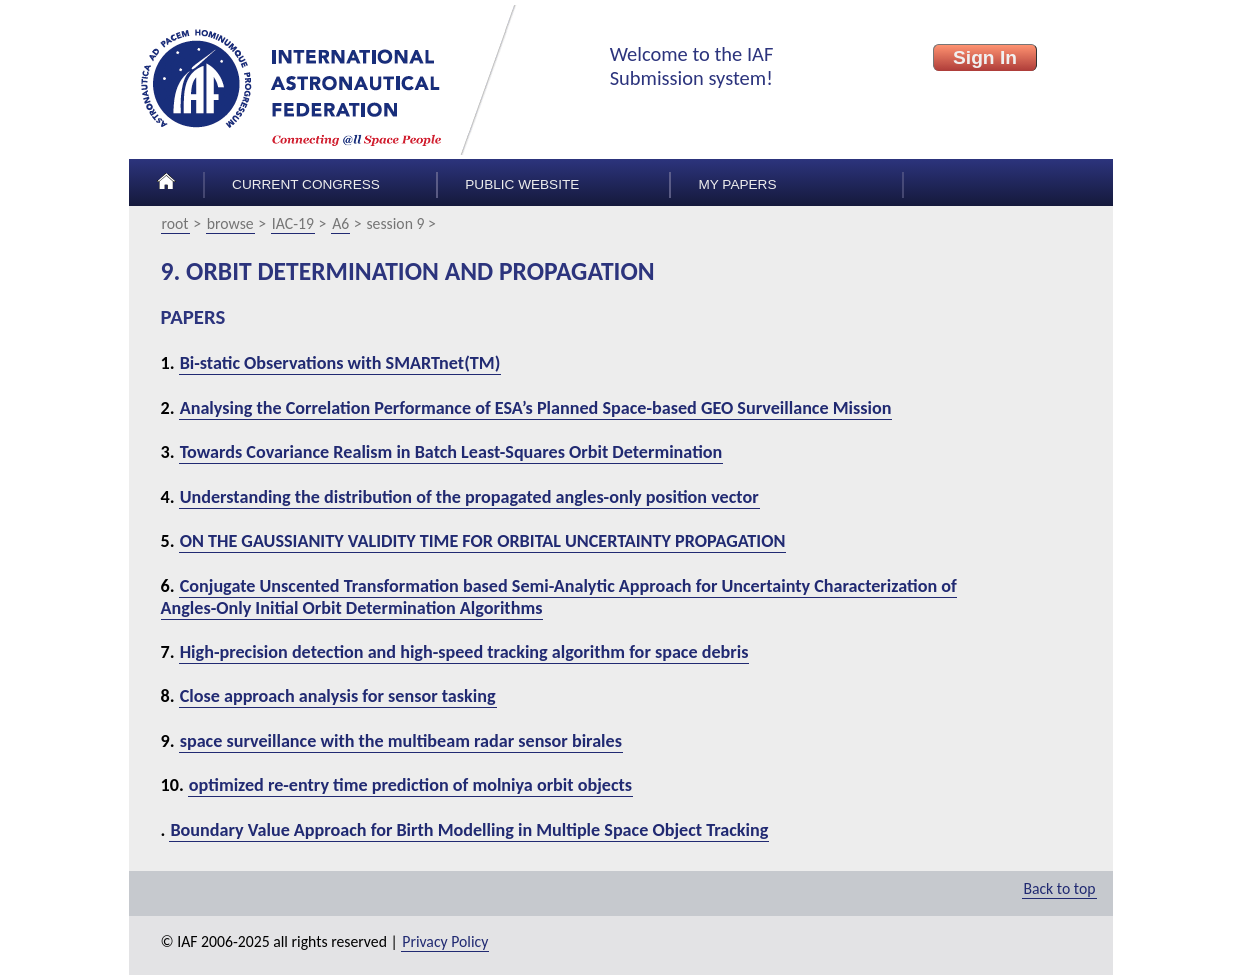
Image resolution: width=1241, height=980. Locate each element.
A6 (340, 223)
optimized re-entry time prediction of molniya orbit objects (410, 785)
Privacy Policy (445, 941)
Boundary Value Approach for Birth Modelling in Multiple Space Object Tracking (469, 830)
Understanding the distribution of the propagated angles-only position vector (469, 497)
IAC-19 (293, 223)
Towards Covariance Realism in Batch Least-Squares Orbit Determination (451, 452)
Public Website (522, 184)
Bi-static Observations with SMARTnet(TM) (340, 363)
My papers (737, 184)
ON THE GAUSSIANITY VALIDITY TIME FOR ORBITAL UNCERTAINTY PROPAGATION (483, 541)
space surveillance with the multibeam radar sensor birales (401, 741)
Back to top (1059, 888)
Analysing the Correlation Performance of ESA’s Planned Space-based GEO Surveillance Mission (536, 408)
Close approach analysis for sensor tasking (338, 696)
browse (230, 223)
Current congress (306, 184)
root (175, 223)
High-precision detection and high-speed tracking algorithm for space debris (464, 652)
